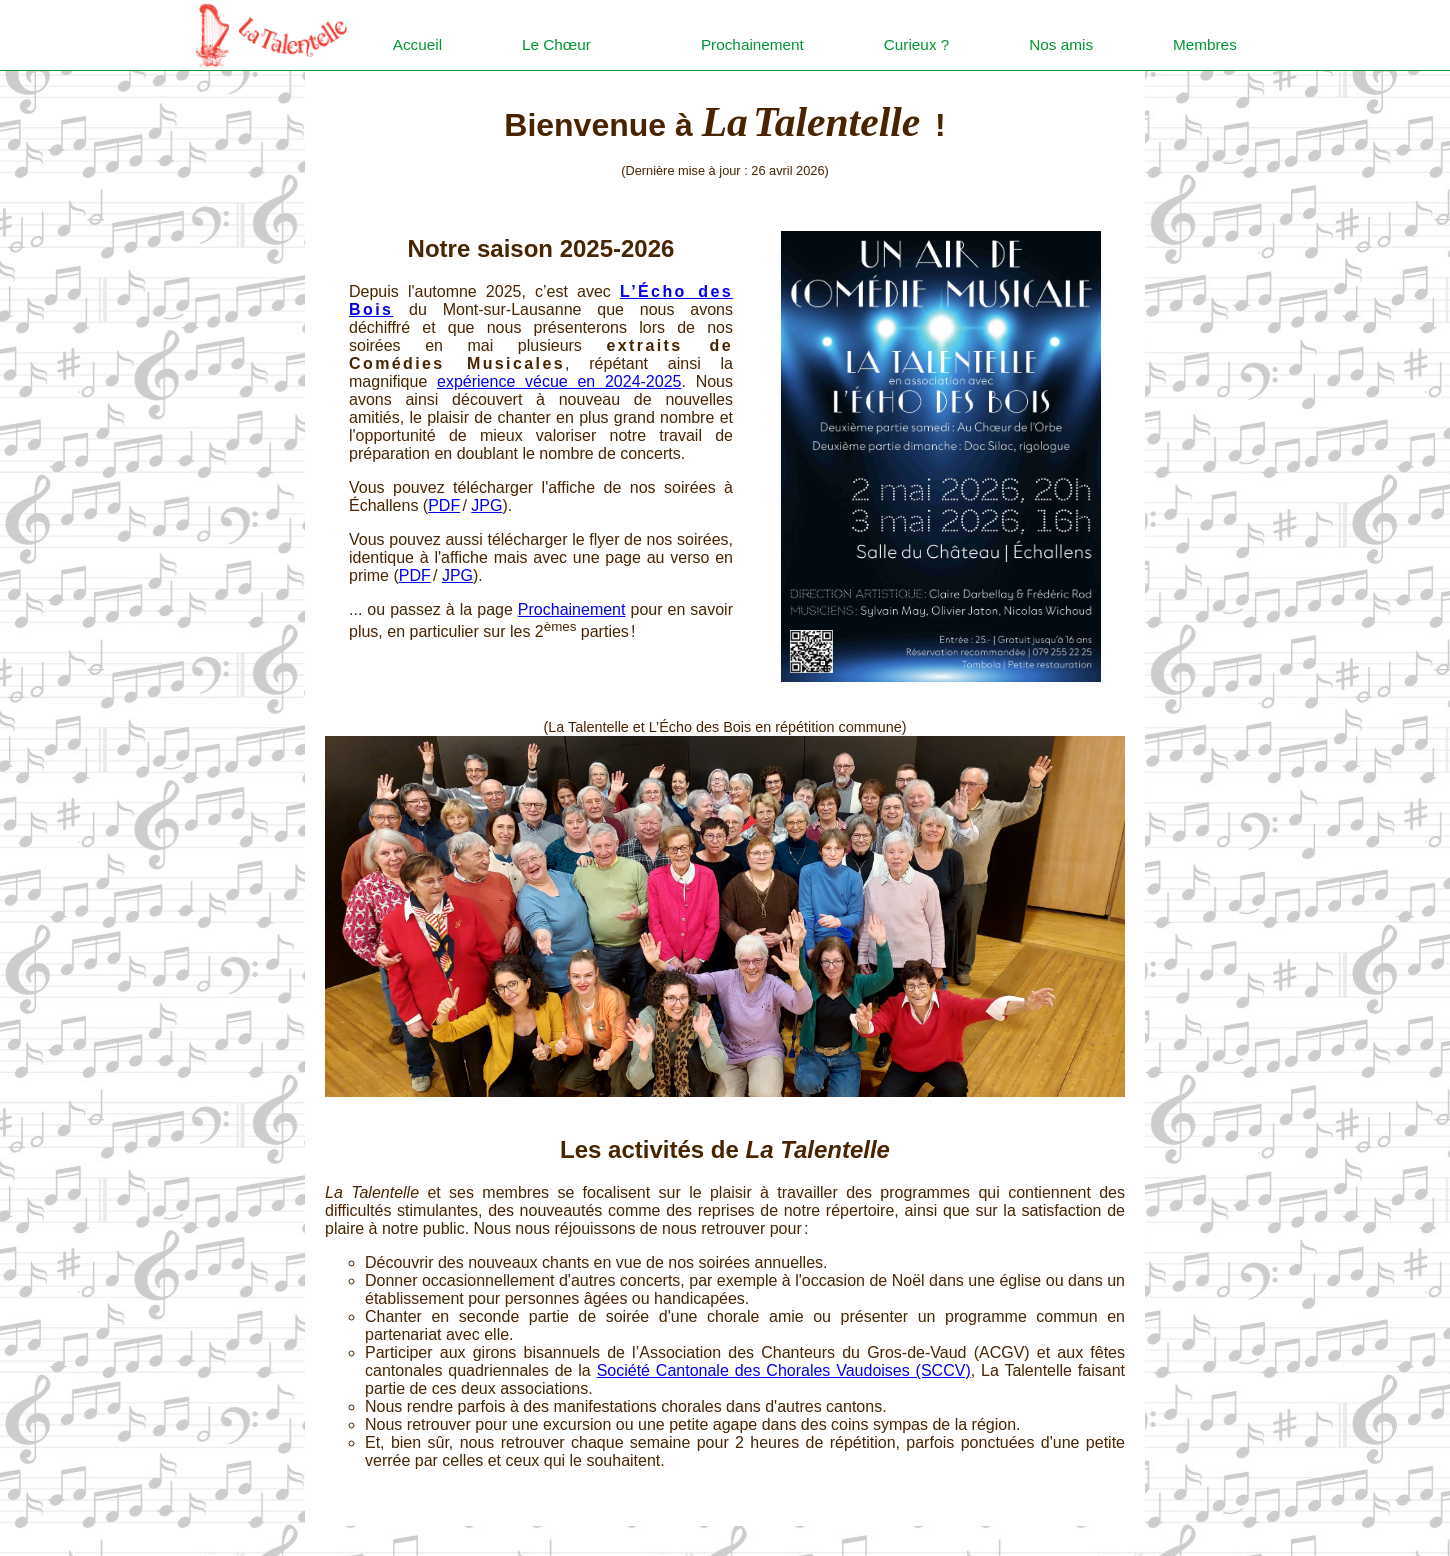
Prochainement (752, 44)
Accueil (419, 44)
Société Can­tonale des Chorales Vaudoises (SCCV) (784, 1370)
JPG (486, 505)
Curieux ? (917, 44)
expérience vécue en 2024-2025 (559, 381)
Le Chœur (558, 44)
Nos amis (1062, 44)
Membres (1206, 44)
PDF (444, 505)
